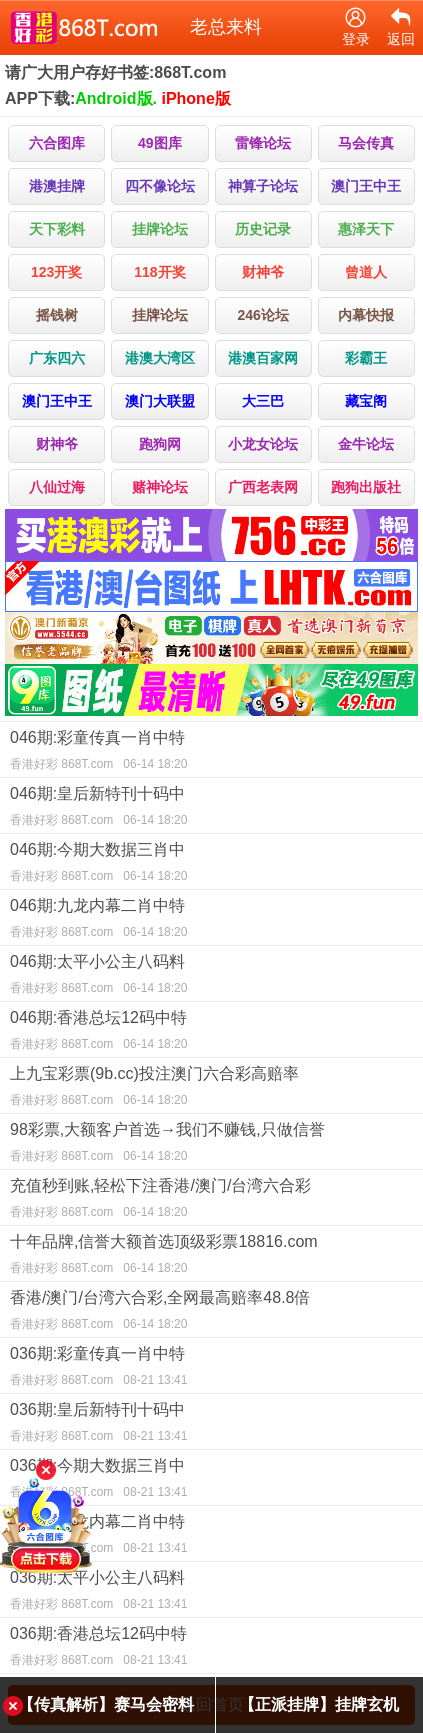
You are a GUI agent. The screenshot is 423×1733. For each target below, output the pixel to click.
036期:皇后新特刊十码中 (211, 1425)
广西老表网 (263, 487)
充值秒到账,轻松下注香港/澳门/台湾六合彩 (211, 1201)
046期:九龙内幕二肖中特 (211, 921)
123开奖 (56, 272)
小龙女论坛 (263, 444)
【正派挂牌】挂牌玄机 (319, 1704)
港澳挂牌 (57, 186)
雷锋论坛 (263, 143)
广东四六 (57, 358)
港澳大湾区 (160, 358)
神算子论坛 (263, 186)
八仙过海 (57, 487)
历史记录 (263, 229)
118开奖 (159, 272)
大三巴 (263, 401)
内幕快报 (366, 315)
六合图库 (57, 143)
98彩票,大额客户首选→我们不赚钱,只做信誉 (211, 1145)
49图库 (160, 143)
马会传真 (366, 143)
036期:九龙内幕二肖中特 (211, 1537)
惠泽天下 (366, 229)
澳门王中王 (366, 186)
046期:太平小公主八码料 (211, 977)
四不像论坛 (160, 186)
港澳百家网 (263, 358)
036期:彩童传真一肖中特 (211, 1369)
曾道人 (366, 272)
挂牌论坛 (160, 229)
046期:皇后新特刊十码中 (211, 809)
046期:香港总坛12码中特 (211, 1033)
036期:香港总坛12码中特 (211, 1649)
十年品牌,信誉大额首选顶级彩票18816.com (211, 1257)
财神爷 (263, 272)
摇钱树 (57, 315)
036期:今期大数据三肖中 (211, 1481)
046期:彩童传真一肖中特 (211, 753)
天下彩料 (57, 229)
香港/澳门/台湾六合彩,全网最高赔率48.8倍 (211, 1313)
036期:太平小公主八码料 (211, 1593)
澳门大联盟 (160, 401)
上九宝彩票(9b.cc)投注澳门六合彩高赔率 (211, 1089)
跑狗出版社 (366, 487)
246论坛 (262, 315)
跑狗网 (160, 444)
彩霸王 (366, 358)
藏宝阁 (366, 401)
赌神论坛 (160, 487)
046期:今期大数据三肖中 (211, 865)
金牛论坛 (366, 444)
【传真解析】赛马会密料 (106, 1704)
